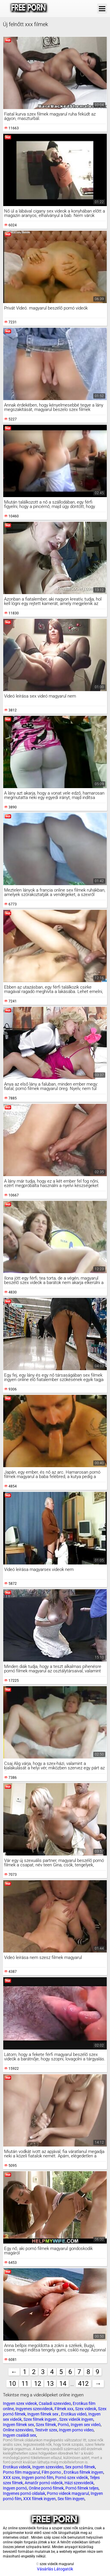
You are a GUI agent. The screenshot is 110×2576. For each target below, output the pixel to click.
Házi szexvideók (79, 2482)
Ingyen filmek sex (43, 2414)
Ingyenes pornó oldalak (24, 2493)
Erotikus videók (17, 2467)
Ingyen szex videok (20, 2403)
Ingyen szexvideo (47, 2467)
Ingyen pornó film (37, 2477)
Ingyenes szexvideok (34, 2408)
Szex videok (85, 2408)
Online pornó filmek (46, 2488)
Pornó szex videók (71, 2477)
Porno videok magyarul (68, 2493)
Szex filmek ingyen (40, 2419)
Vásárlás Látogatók (55, 2569)
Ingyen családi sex (19, 2435)
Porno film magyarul (21, 2472)
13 (50, 2383)
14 (62, 2383)
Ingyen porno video (76, 2430)
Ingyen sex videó (86, 2424)
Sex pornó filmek (80, 2467)
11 (24, 2383)
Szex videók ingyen (76, 2419)
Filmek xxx (64, 2408)
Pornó (63, 2424)
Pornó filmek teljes (82, 2488)
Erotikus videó (74, 2414)
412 (83, 2383)
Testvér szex (46, 2430)
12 (37, 2383)
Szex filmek (46, 2424)
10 (12, 2383)
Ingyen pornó (15, 2488)
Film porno (52, 2472)
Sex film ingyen (70, 2498)
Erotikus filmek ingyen (83, 2472)
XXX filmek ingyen (39, 2498)
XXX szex (11, 2477)
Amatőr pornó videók (44, 2482)
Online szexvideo (18, 2430)
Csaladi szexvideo (55, 2403)
